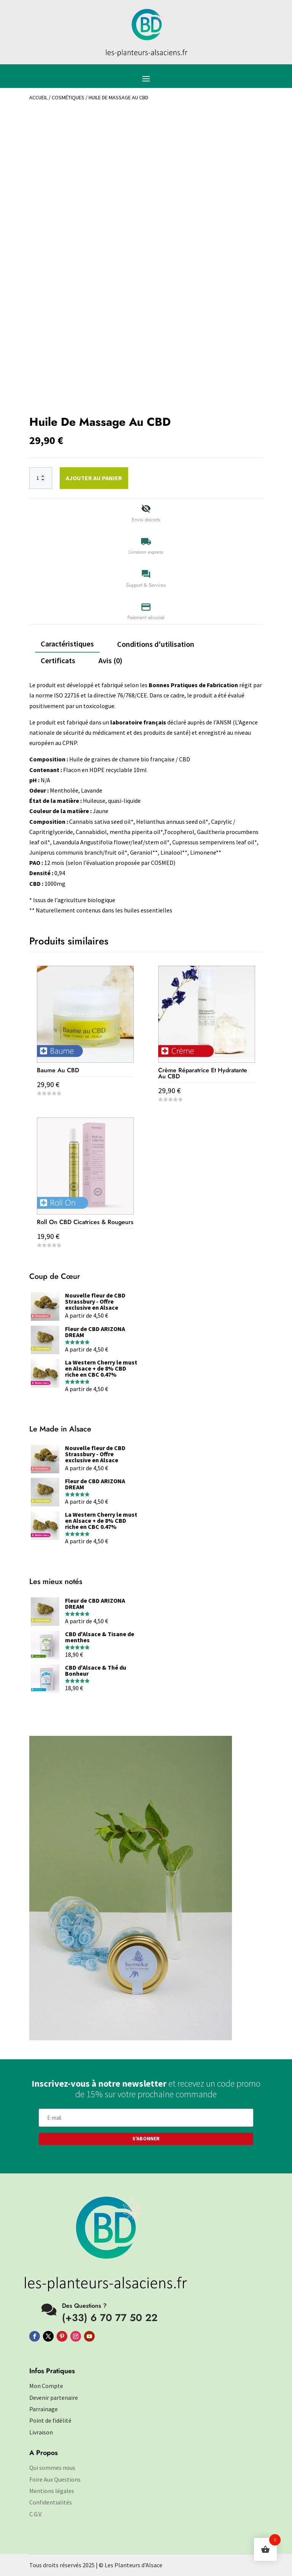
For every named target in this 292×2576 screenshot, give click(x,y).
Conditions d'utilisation (155, 644)
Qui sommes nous (52, 2467)
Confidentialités (50, 2502)
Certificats (58, 660)
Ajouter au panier (94, 478)
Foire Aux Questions (55, 2479)
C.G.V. (35, 2514)
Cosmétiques (68, 97)
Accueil (38, 97)
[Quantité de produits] (40, 478)
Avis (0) (110, 660)
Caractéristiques (67, 643)
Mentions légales (51, 2491)
